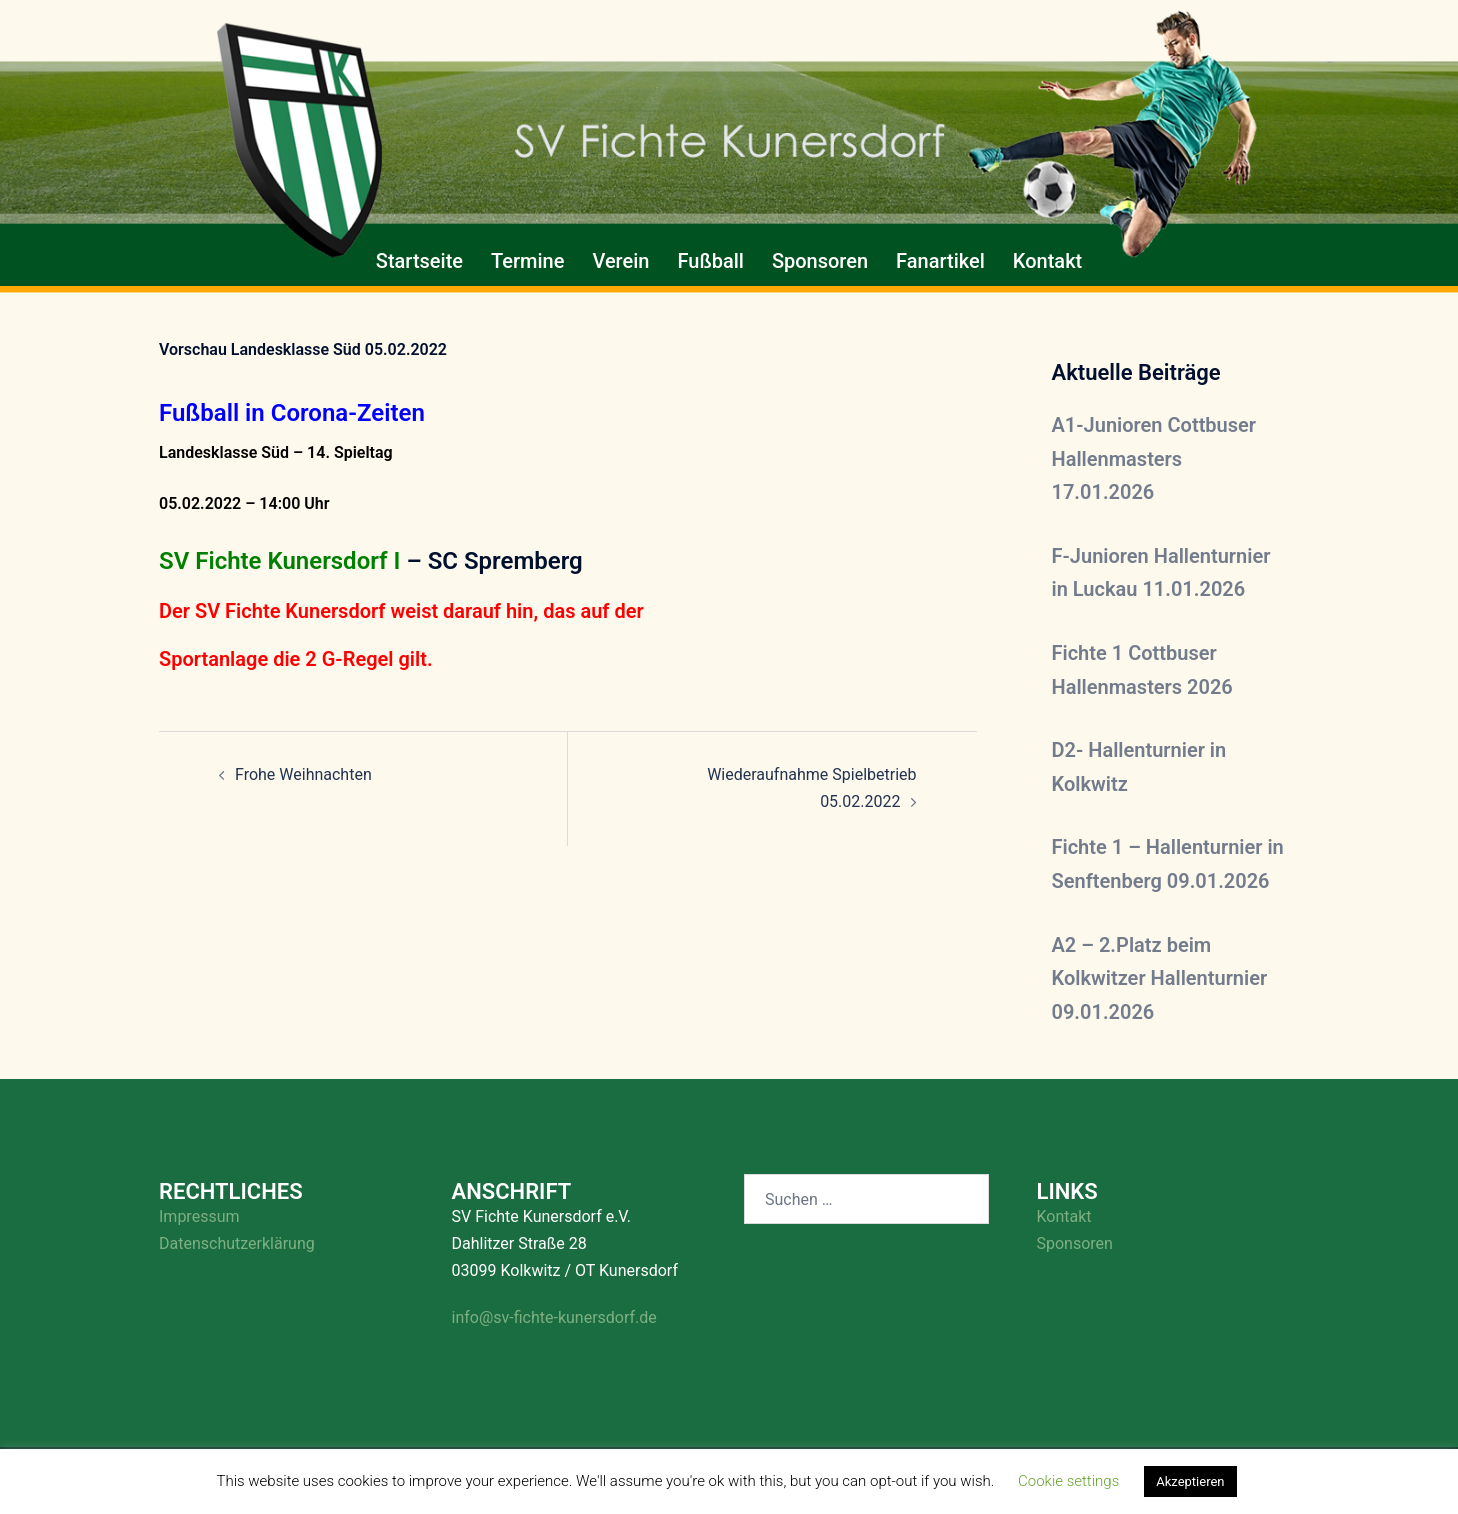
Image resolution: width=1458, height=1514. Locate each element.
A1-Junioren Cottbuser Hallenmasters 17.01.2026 (1154, 458)
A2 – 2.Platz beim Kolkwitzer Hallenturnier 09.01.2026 (1160, 978)
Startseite (419, 261)
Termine (527, 261)
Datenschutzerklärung (237, 1243)
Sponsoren (820, 261)
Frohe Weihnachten (303, 774)
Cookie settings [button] (1068, 1481)
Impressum (199, 1216)
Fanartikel (940, 261)
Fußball (710, 261)
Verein (620, 261)
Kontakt (1047, 261)
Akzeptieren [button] (1190, 1481)
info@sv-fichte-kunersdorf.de (554, 1317)
